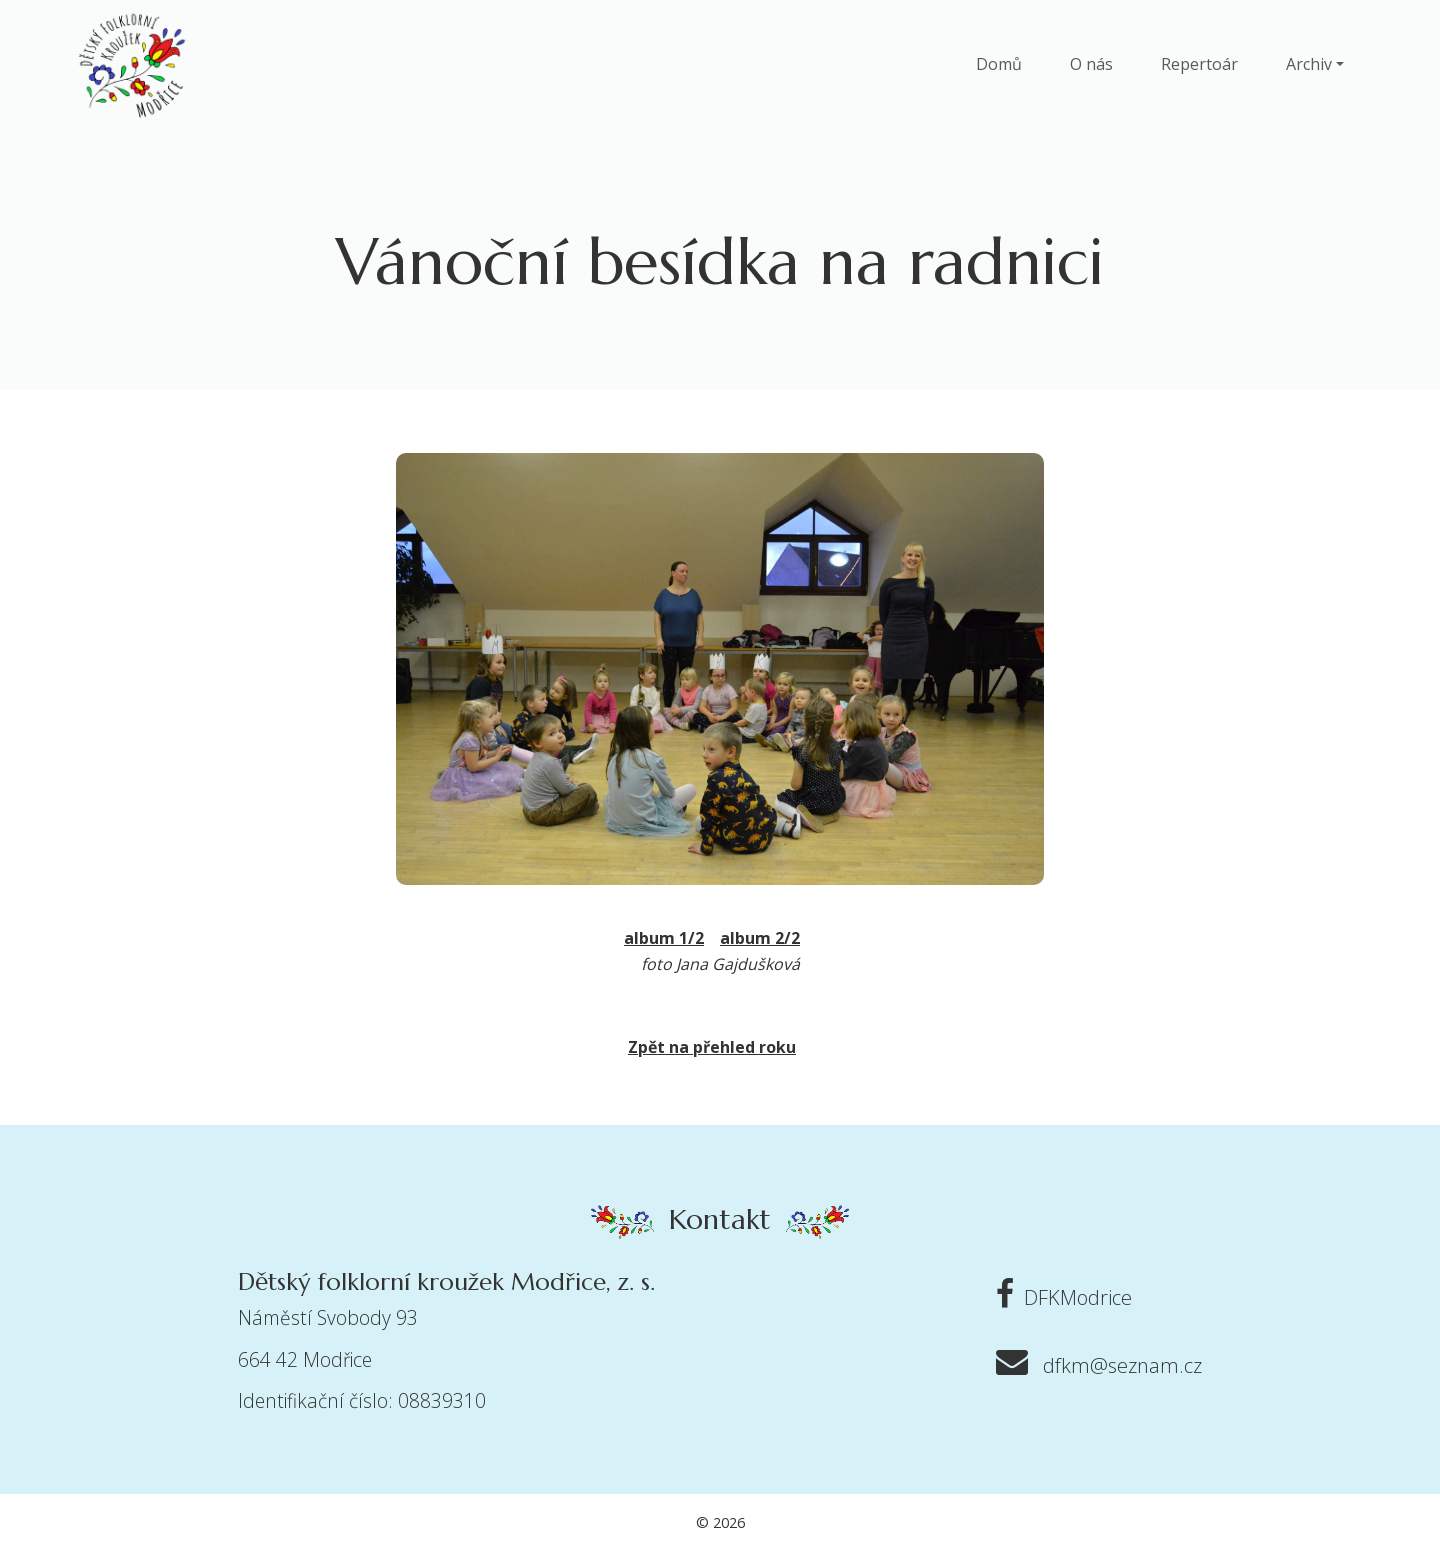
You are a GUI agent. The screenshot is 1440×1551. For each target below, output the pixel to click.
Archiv (1309, 64)
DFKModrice (1059, 1297)
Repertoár (1199, 64)
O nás (1091, 64)
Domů (999, 64)
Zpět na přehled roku (712, 1047)
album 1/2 (664, 938)
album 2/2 (760, 938)
